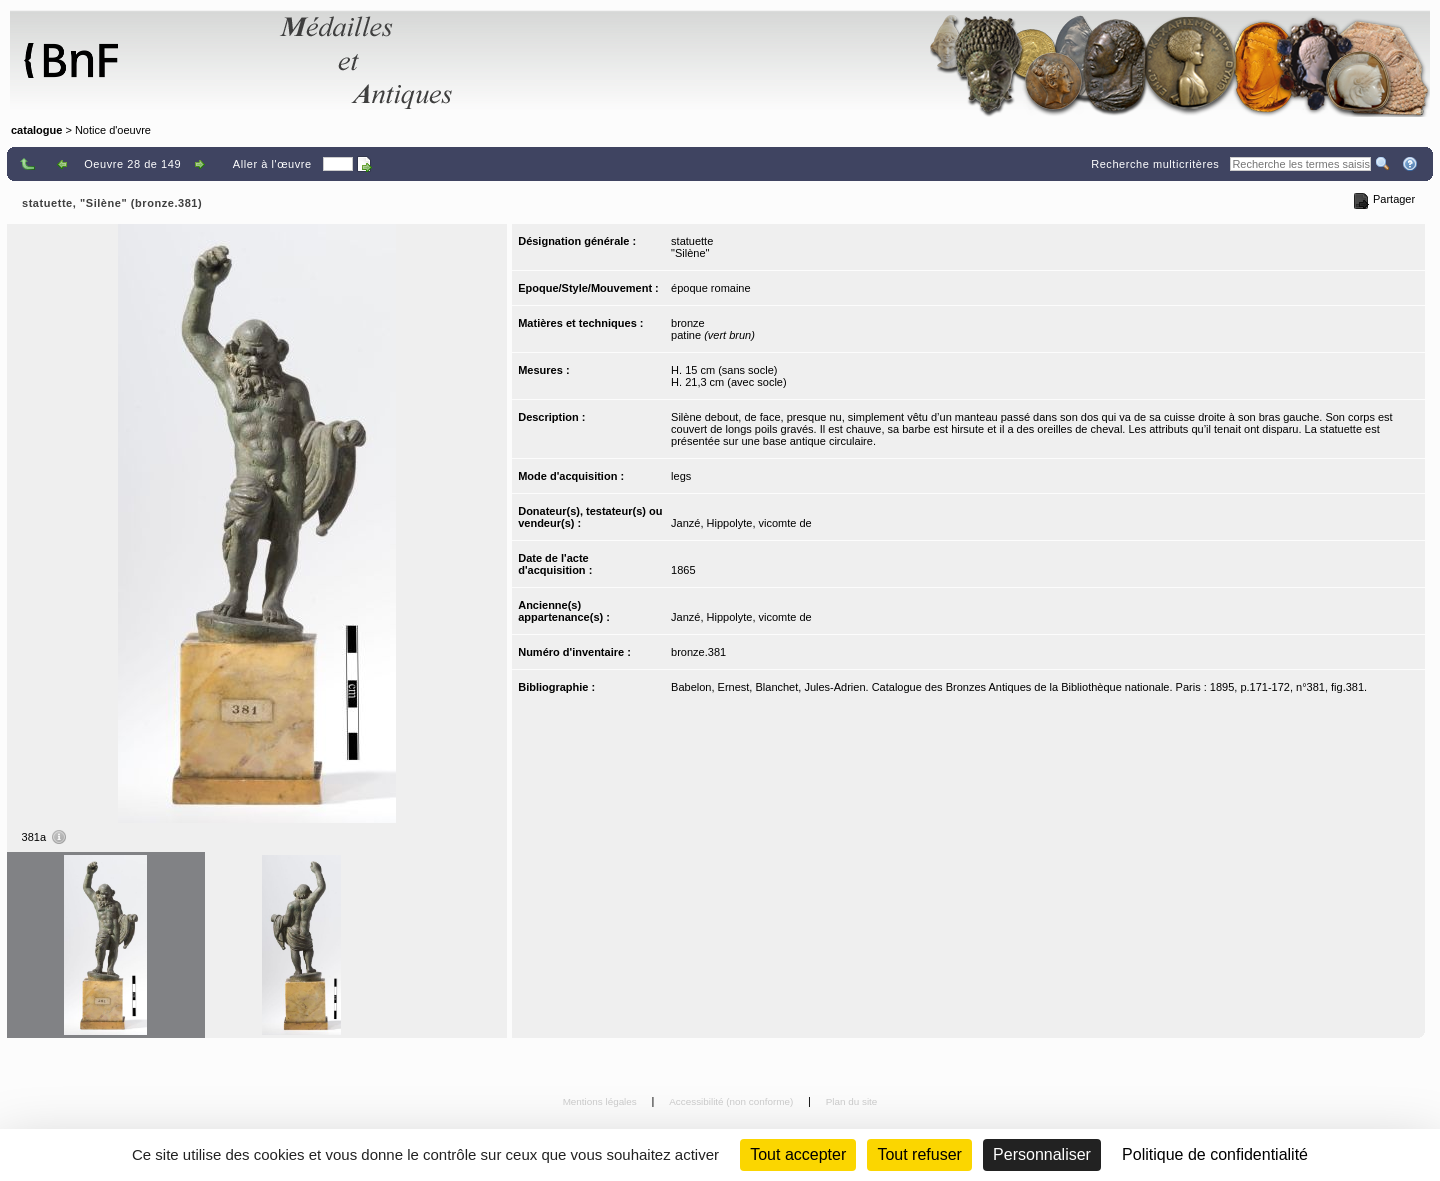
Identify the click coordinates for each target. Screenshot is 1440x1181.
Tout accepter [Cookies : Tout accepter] (798, 1154)
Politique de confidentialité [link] (1215, 1154)
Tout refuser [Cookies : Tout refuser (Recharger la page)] (919, 1154)
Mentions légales (601, 1101)
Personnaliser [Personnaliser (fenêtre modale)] (1042, 1154)
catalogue (36, 130)
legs (681, 476)
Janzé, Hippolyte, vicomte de (741, 523)
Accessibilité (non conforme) (732, 1101)
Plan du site (852, 1101)
